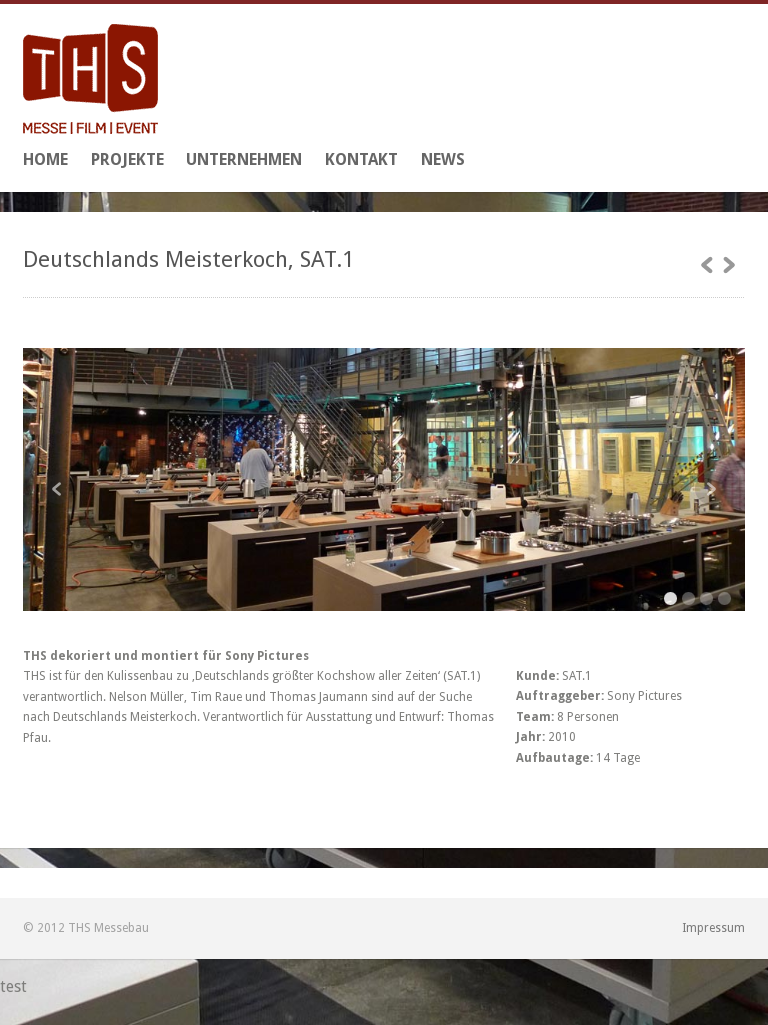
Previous (58, 489)
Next (710, 489)
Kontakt (361, 159)
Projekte (127, 159)
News (443, 159)
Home (45, 159)
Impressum (713, 928)
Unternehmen (244, 159)
